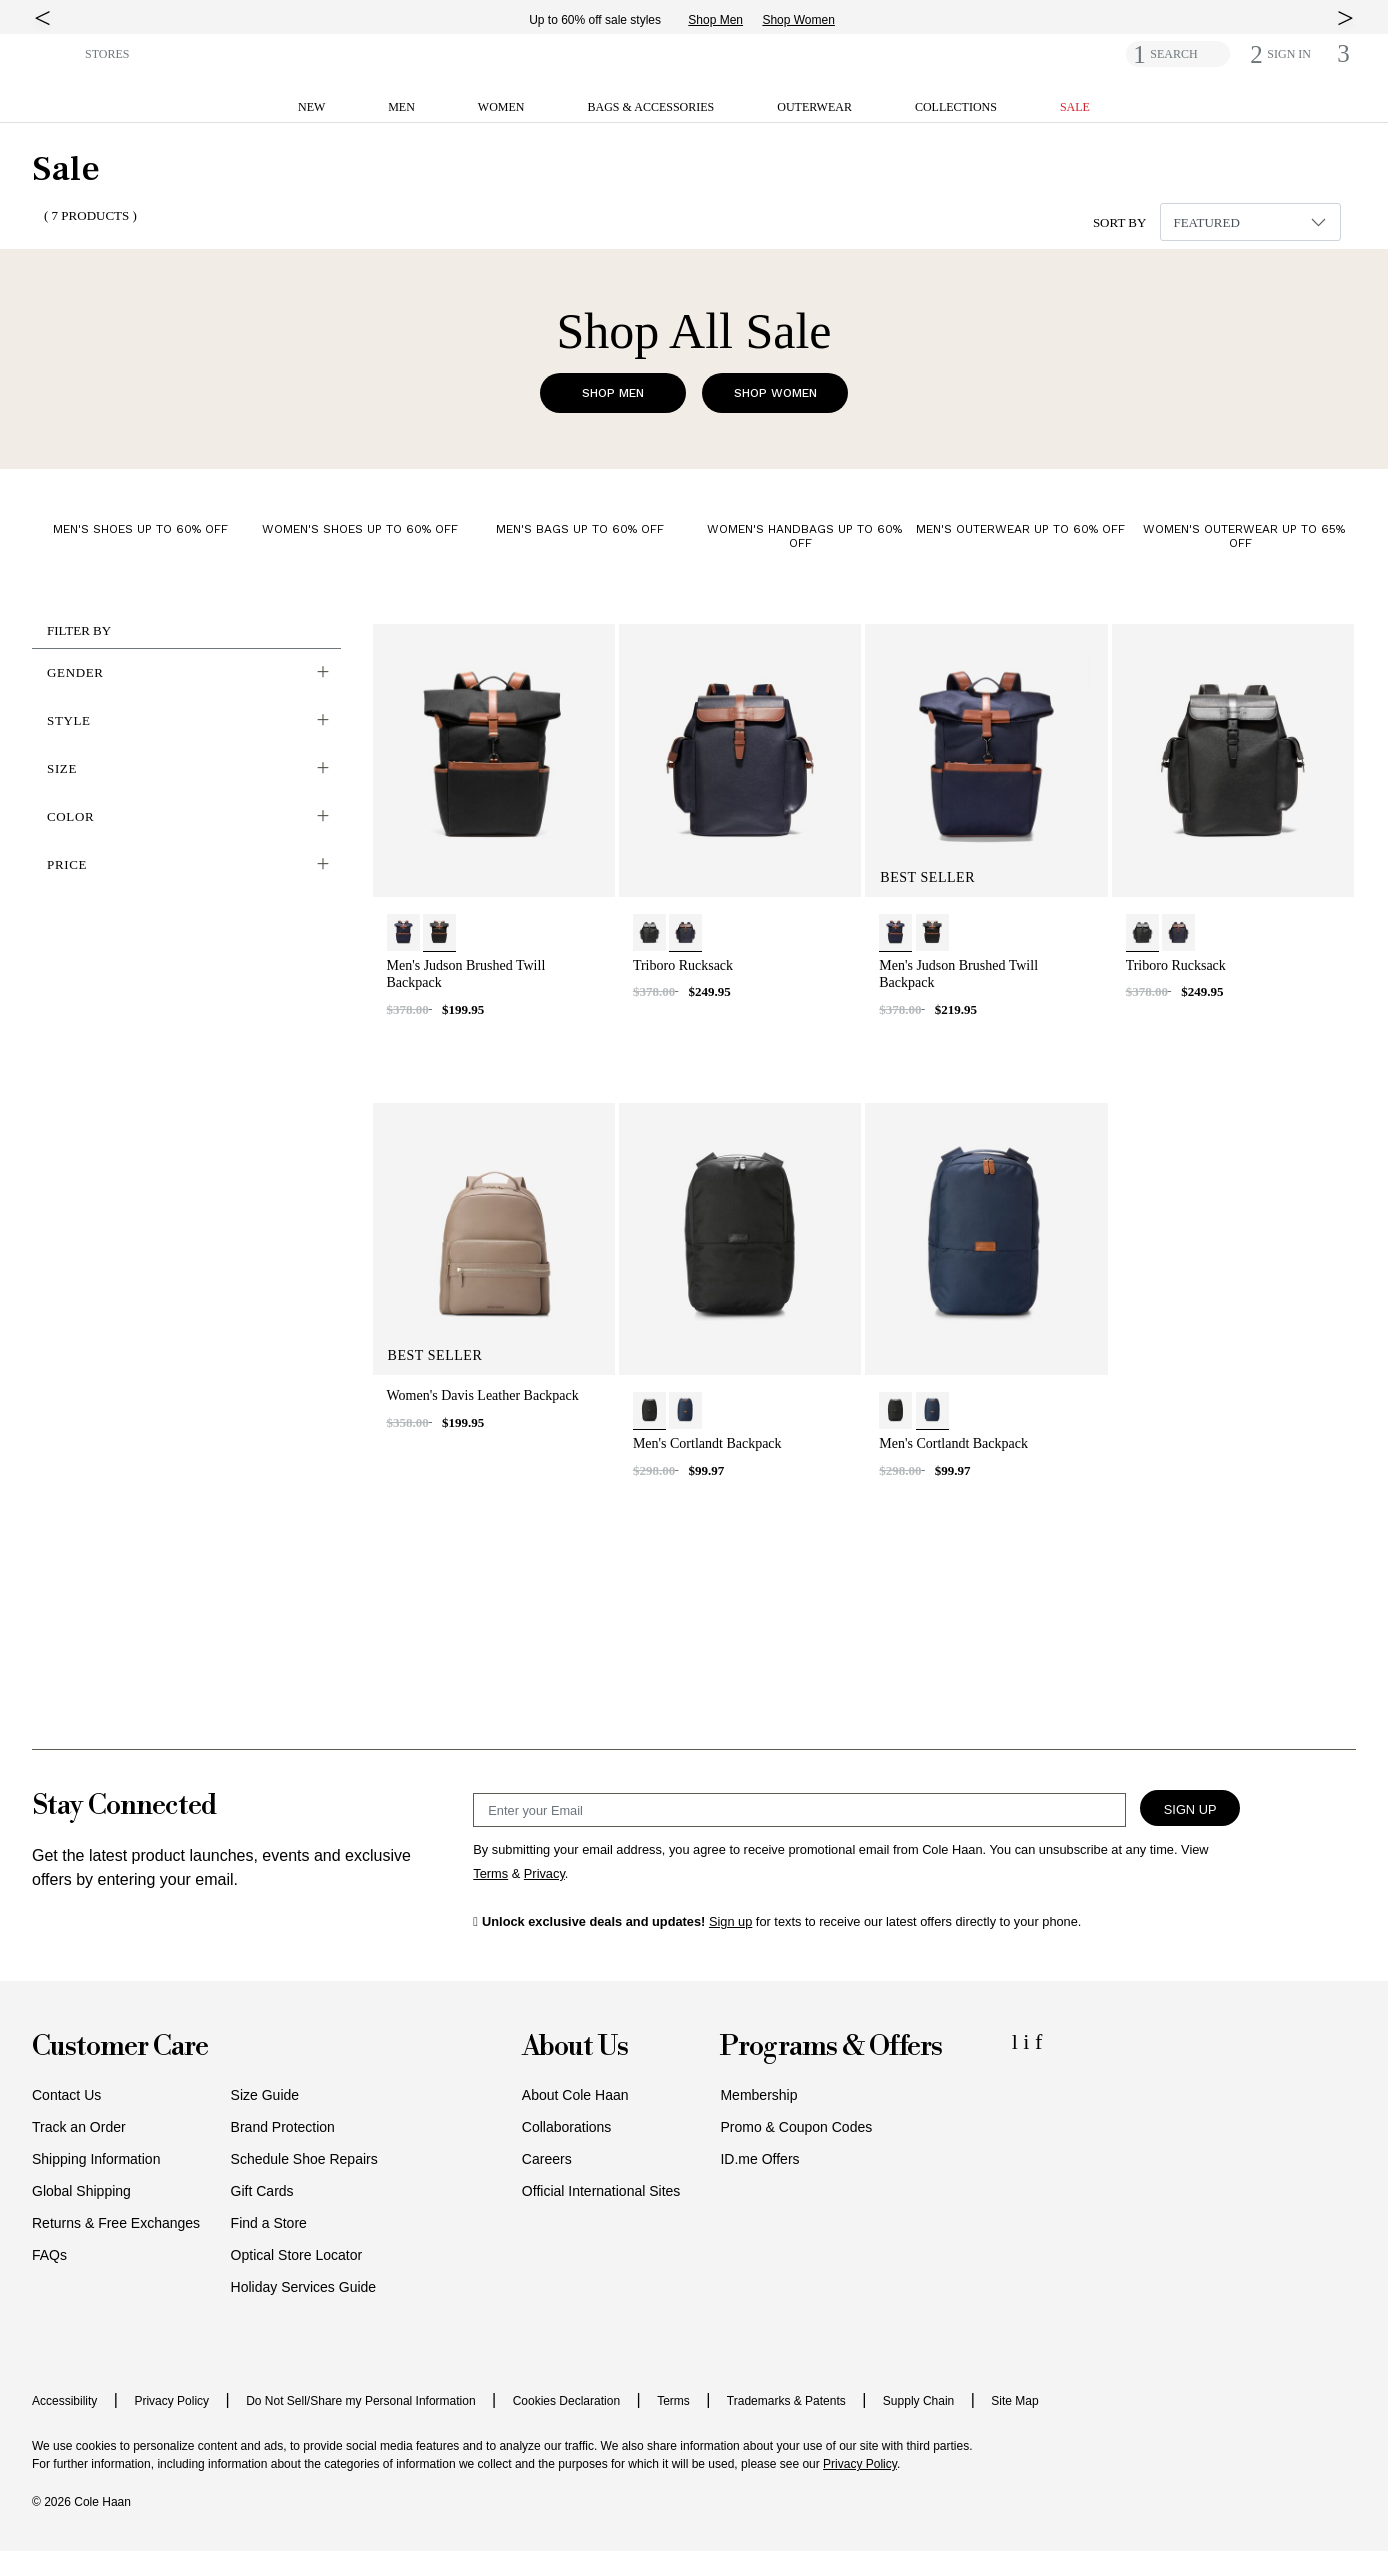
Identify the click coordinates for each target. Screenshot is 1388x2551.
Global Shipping (81, 2191)
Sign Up (1190, 1809)
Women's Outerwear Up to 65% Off (1244, 536)
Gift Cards (262, 2191)
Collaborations (567, 2127)
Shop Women (812, 20)
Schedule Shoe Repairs (304, 2159)
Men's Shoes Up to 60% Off (140, 529)
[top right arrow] (1345, 18)
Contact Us (66, 2095)
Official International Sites (601, 2191)
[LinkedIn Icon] (1018, 2041)
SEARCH (1173, 54)
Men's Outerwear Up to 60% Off (1020, 529)
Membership (758, 2095)
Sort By (1120, 222)
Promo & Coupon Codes (796, 2127)
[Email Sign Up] (799, 1810)
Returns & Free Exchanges (116, 2223)
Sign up (730, 1921)
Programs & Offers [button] (831, 2047)
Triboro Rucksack (683, 965)
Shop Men (729, 20)
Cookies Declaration (566, 2401)
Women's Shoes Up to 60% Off (360, 529)
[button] (54, 52)
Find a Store (269, 2223)
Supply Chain (918, 2401)
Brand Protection (283, 2127)
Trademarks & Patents (786, 2401)
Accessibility (64, 2401)
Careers (547, 2159)
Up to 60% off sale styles (609, 20)
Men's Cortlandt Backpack (707, 1443)
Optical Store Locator (297, 2255)
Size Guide (265, 2095)
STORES (107, 54)
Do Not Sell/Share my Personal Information (360, 2401)
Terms (673, 2401)
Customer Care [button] (120, 2047)
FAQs (49, 2255)
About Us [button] (575, 2047)
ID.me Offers (759, 2159)
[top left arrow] (42, 18)
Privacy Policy (171, 2401)
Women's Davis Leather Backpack (483, 1395)
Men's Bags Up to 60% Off (580, 529)
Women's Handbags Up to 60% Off (804, 536)
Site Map (1014, 2401)
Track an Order (79, 2127)
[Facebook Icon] (1038, 2041)
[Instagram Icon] (1029, 2041)
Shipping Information (96, 2159)
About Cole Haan (575, 2095)
